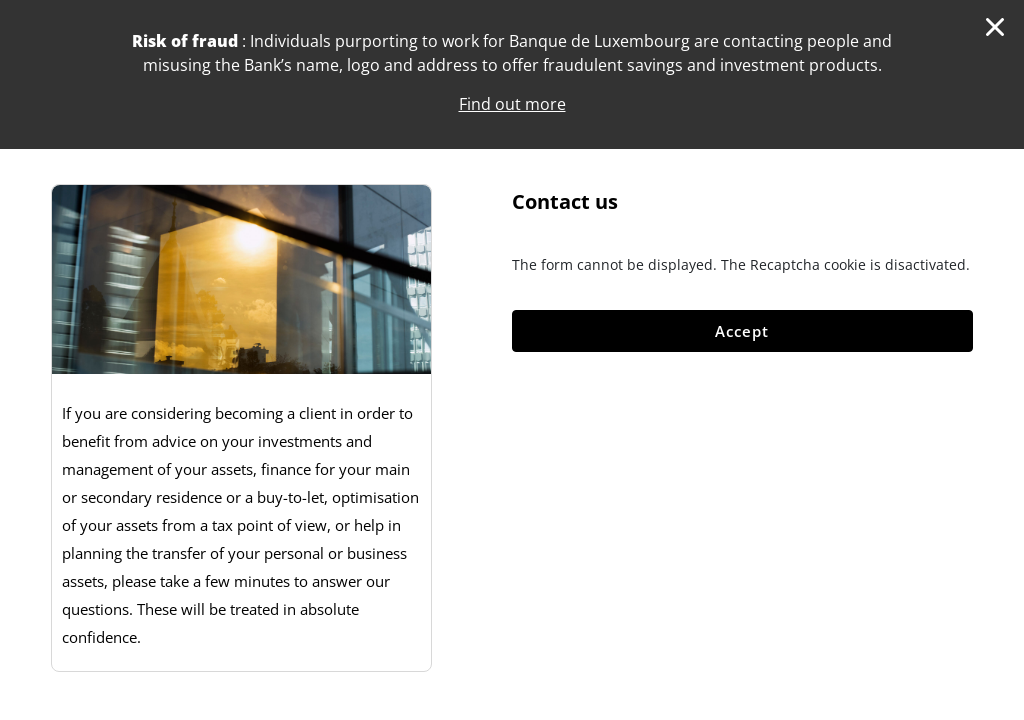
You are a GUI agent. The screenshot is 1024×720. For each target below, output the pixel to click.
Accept (742, 331)
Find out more (512, 104)
